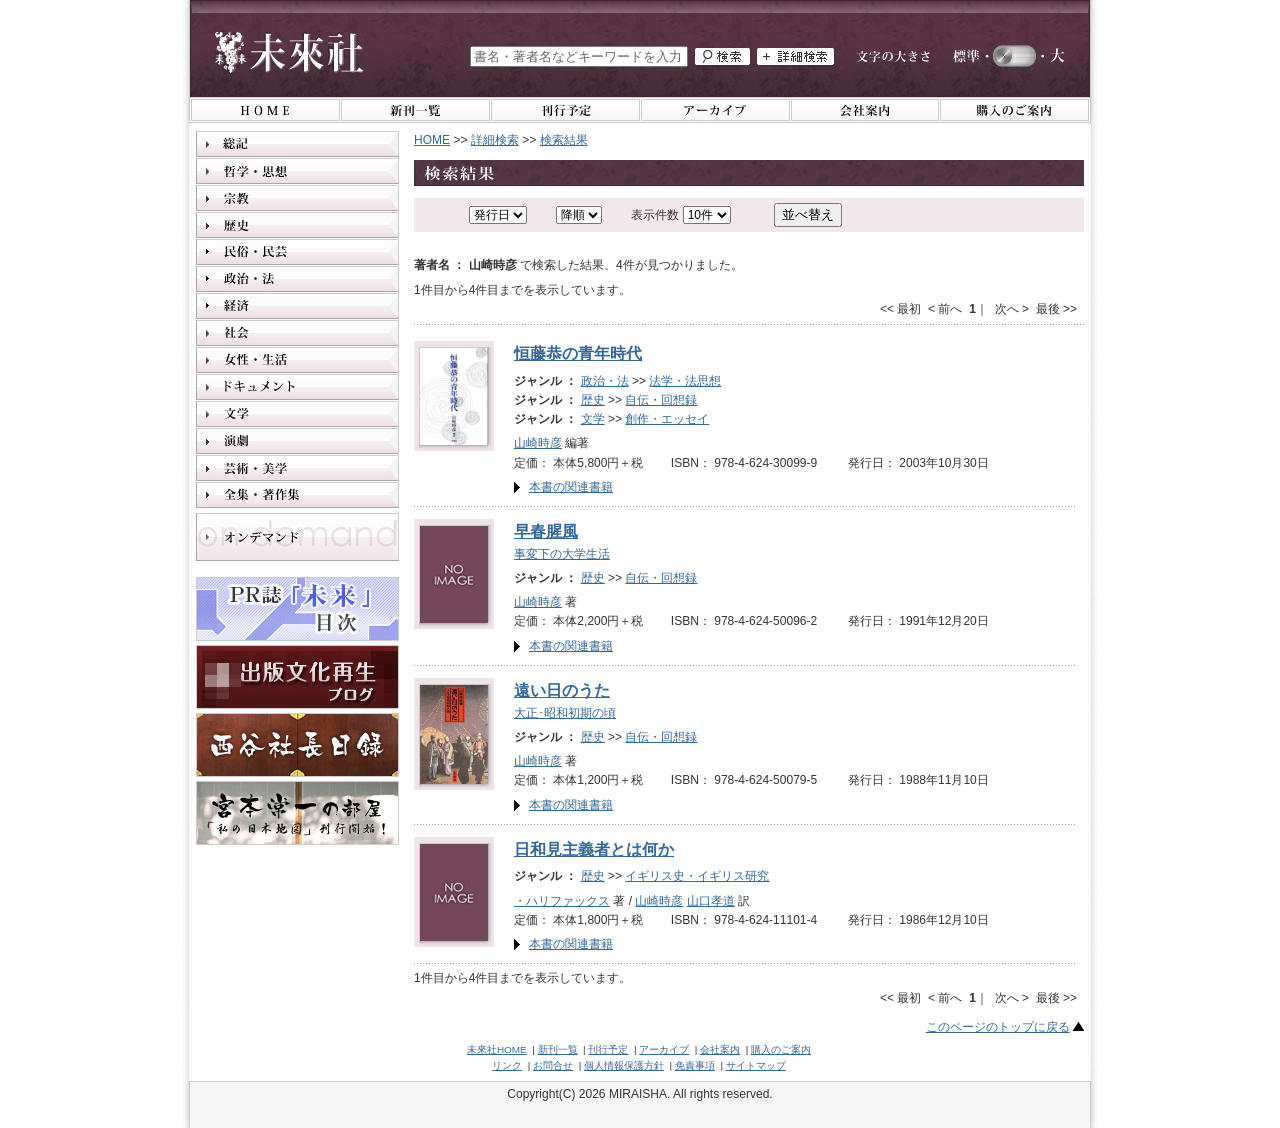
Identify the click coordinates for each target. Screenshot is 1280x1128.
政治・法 (605, 381)
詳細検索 (495, 140)
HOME (432, 140)
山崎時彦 (538, 443)
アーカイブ (664, 1049)
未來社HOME (497, 1049)
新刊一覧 (558, 1049)
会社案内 (720, 1049)
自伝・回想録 (661, 400)
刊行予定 (608, 1049)
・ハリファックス (562, 901)
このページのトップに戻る (998, 1027)
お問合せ (553, 1065)
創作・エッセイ (667, 419)
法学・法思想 (685, 381)
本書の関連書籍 (571, 487)
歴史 (593, 400)
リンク (507, 1065)
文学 (593, 419)
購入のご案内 (781, 1049)
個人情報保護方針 (624, 1065)
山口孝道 (711, 901)
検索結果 (564, 140)
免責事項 (695, 1065)
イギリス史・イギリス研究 (697, 876)
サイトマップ (756, 1065)
